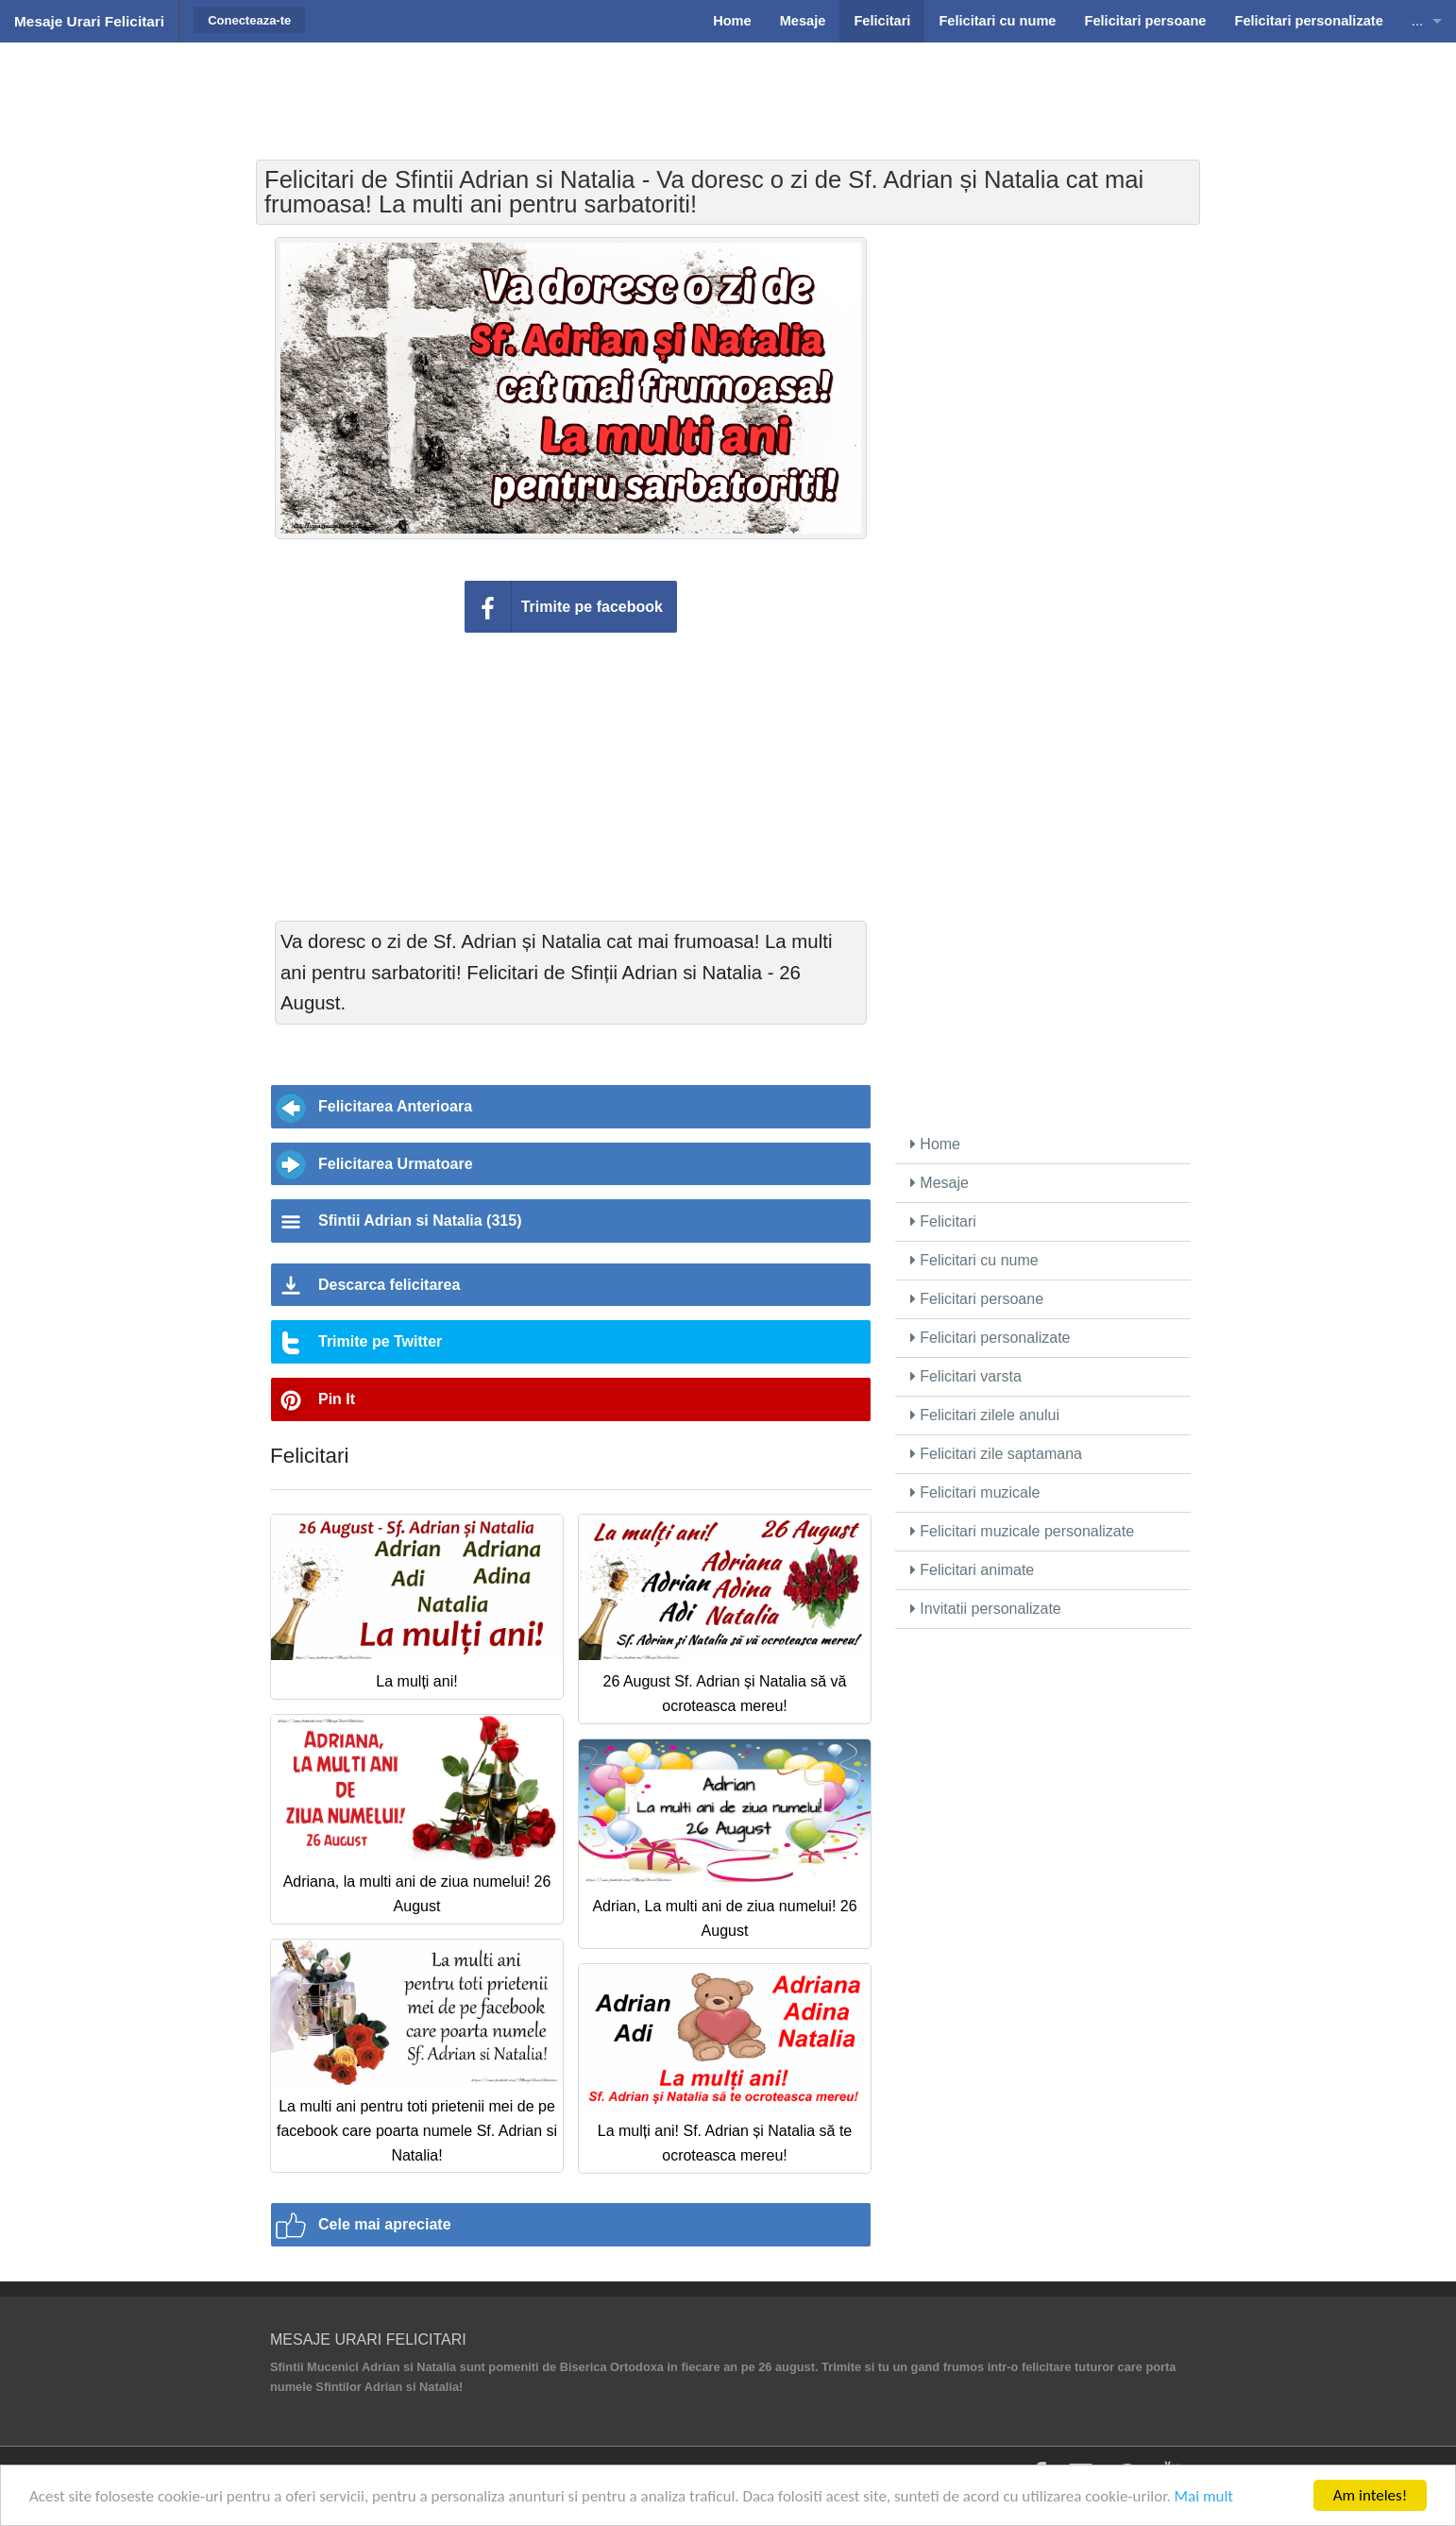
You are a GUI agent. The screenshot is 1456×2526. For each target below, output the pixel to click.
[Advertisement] (728, 89)
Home (935, 1144)
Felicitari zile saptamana (996, 1454)
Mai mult (1204, 2496)
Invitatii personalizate (985, 1609)
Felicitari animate (972, 1570)
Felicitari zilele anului (984, 1415)
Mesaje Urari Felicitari (89, 21)
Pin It (336, 1399)
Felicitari (943, 1221)
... (1417, 20)
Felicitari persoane (976, 1299)
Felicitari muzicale (975, 1492)
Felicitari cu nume (974, 1260)
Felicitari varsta (966, 1376)
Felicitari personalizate (990, 1338)
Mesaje (939, 1183)
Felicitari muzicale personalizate (1022, 1531)
